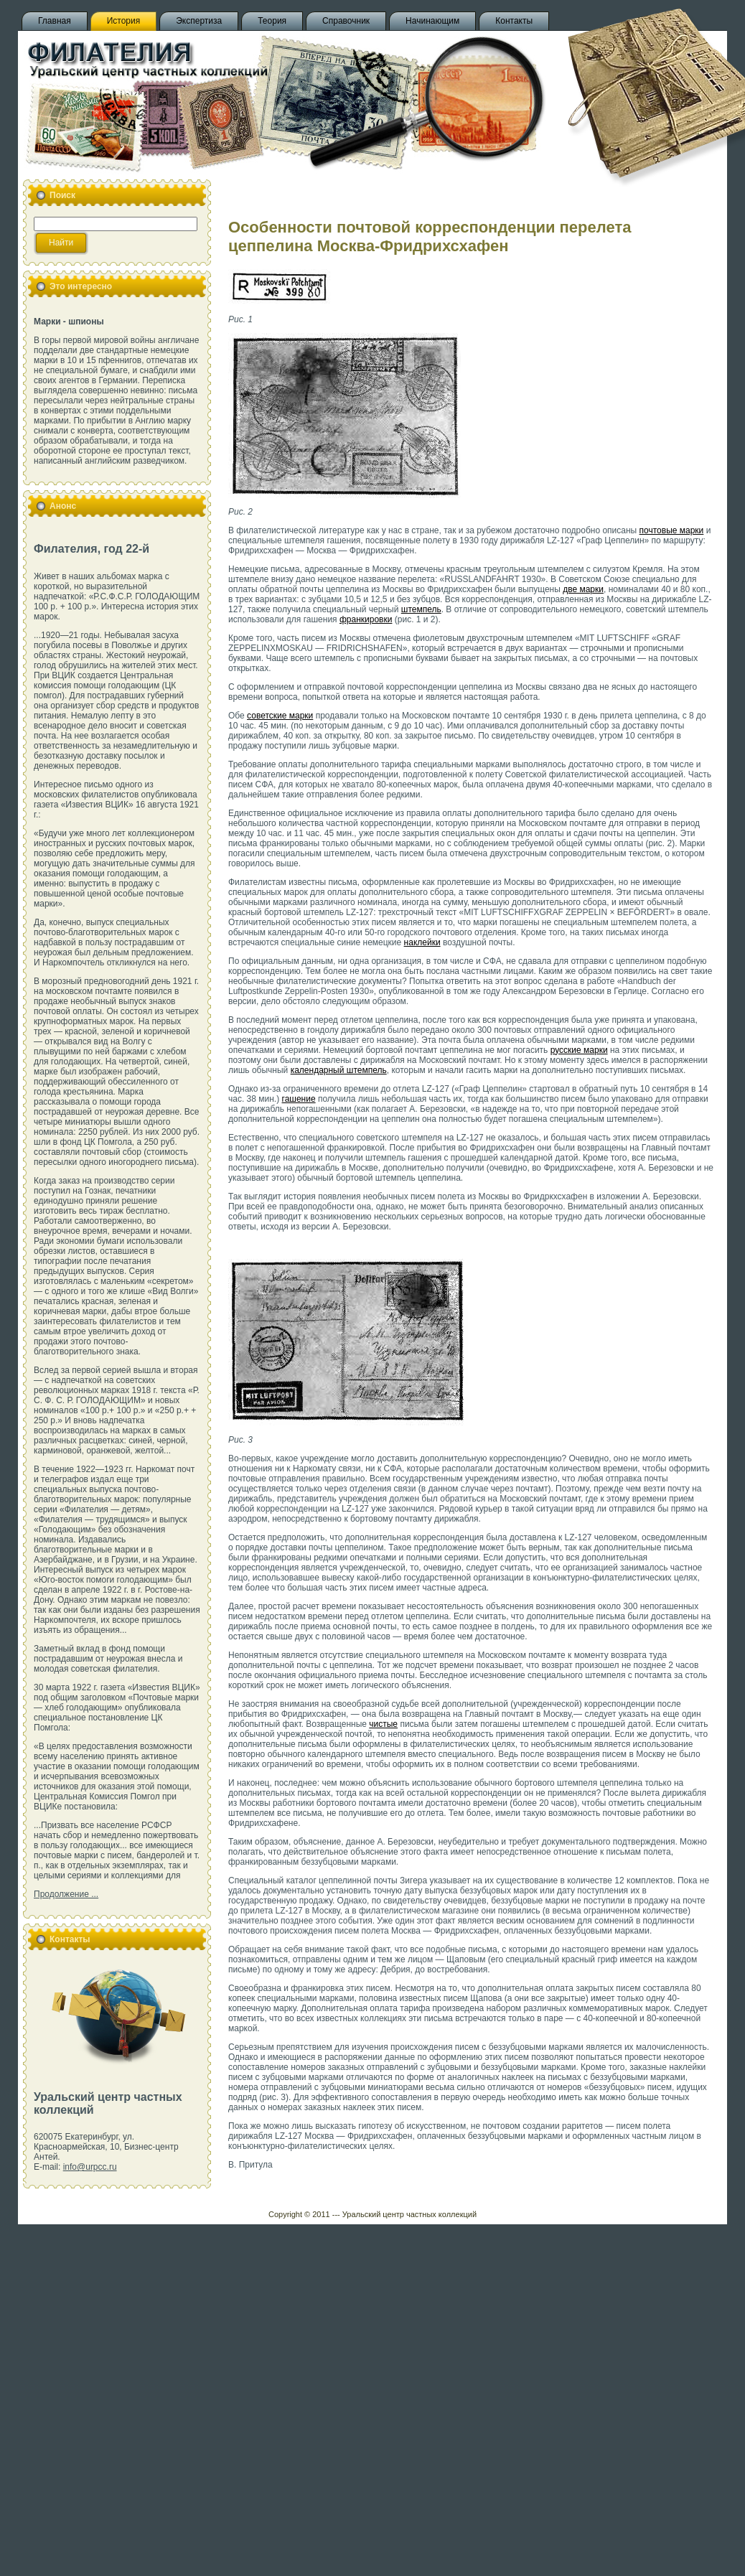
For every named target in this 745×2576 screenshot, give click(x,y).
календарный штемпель (339, 1070)
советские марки (280, 716)
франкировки (365, 619)
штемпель (421, 609)
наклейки (422, 942)
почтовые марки (671, 530)
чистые (383, 1724)
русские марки (579, 1050)
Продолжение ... (66, 1894)
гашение (299, 1099)
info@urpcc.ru (90, 2167)
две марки (583, 589)
